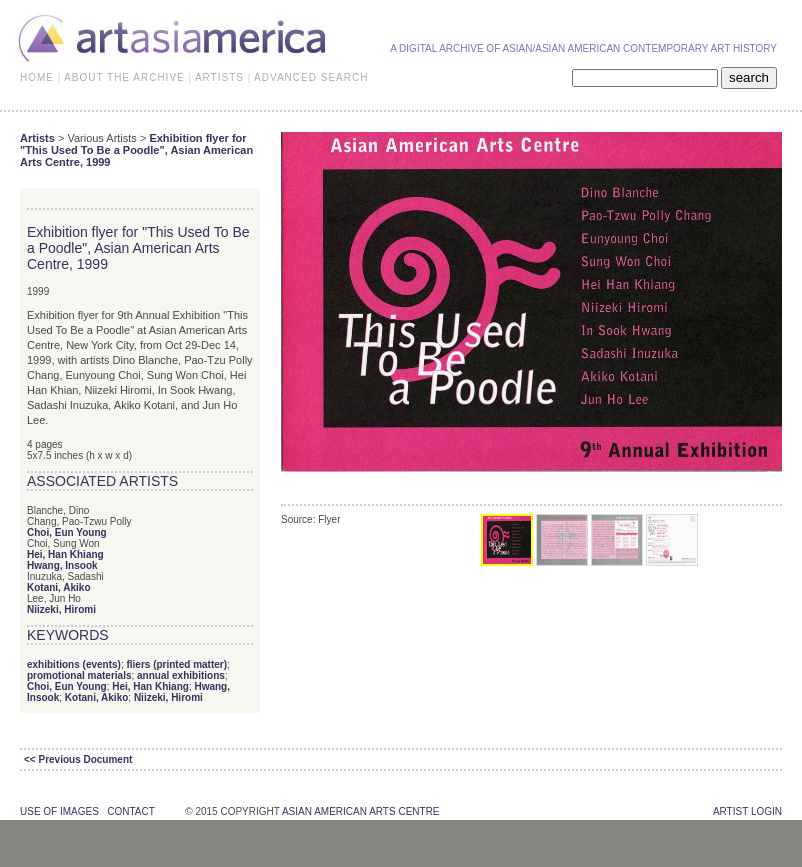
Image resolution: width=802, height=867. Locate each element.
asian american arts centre (361, 811)
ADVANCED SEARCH (311, 77)
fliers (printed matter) (176, 664)
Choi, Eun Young (67, 532)
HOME (37, 77)
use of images (59, 811)
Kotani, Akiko (59, 587)
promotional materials (79, 675)
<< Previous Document (78, 759)
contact (130, 811)
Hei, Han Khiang (65, 554)
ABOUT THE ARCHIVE (124, 77)
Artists (37, 138)
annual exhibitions (181, 675)
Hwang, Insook (62, 565)
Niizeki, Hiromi (61, 609)
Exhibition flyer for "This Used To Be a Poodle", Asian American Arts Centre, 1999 (136, 150)
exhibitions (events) (74, 664)
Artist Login (747, 811)
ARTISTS (219, 77)
